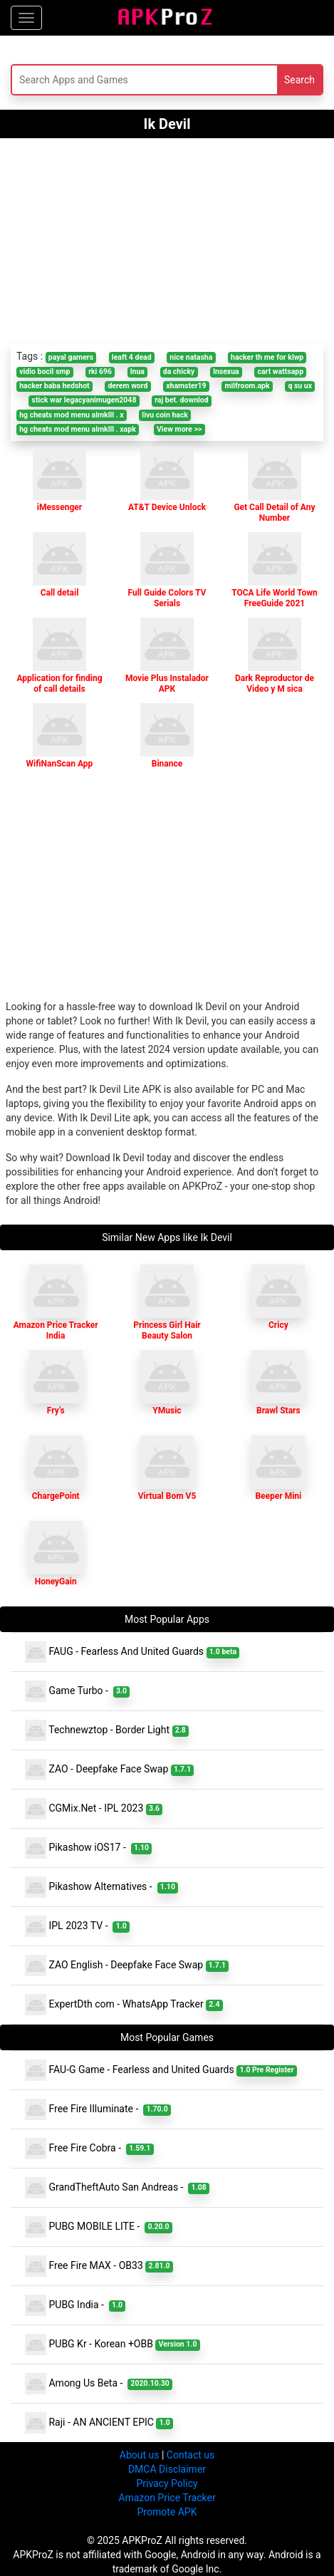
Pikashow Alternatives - (101, 1887)
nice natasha (190, 357)
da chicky (179, 371)
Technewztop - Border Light (107, 1730)
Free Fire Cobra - (89, 2148)
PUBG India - (75, 2305)
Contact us (190, 2455)
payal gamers (70, 357)
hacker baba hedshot (54, 385)
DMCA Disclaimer (167, 2469)
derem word (127, 385)
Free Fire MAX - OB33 (99, 2266)
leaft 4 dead (132, 357)
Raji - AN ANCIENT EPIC (99, 2423)
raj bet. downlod (181, 400)
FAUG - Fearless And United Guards (132, 1652)
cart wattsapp (280, 371)
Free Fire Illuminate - (98, 2109)
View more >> (179, 429)
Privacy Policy (166, 2483)
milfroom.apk (246, 385)
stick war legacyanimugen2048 (84, 400)
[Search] (113, 80)
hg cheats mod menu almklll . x (71, 415)
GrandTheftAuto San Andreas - (117, 2187)
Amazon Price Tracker (166, 2497)
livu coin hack (165, 415)
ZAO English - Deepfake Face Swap (127, 1965)
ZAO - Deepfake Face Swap (109, 1769)
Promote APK (167, 2512)
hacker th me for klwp (267, 357)
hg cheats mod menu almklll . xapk (77, 429)
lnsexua (226, 371)
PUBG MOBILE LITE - (98, 2227)
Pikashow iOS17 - (88, 1848)
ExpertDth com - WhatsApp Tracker (124, 2004)
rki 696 (100, 371)
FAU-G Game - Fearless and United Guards (161, 2070)
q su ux (300, 385)
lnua (137, 371)
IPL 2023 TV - (77, 1926)
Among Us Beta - (98, 2383)
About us (140, 2455)
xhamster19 (186, 385)
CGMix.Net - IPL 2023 (93, 1808)
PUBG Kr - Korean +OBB (112, 2344)
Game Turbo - (77, 1691)
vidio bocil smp (44, 371)
